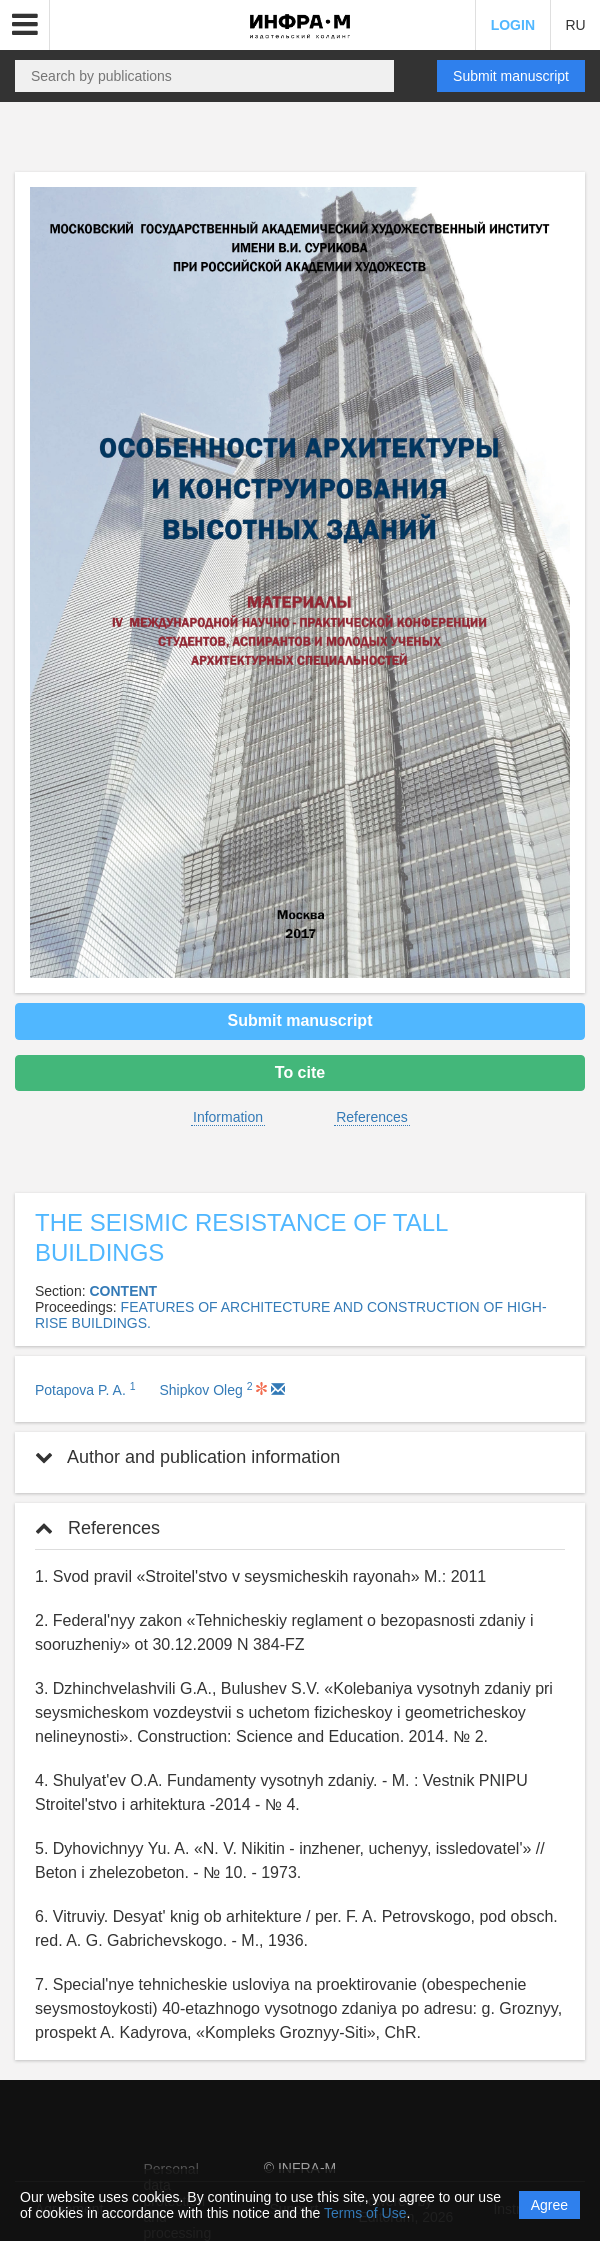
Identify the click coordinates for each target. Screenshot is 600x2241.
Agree (549, 2205)
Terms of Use (365, 2213)
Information (228, 1117)
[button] (25, 25)
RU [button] (575, 25)
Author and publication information (187, 1457)
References (372, 1117)
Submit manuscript (511, 76)
